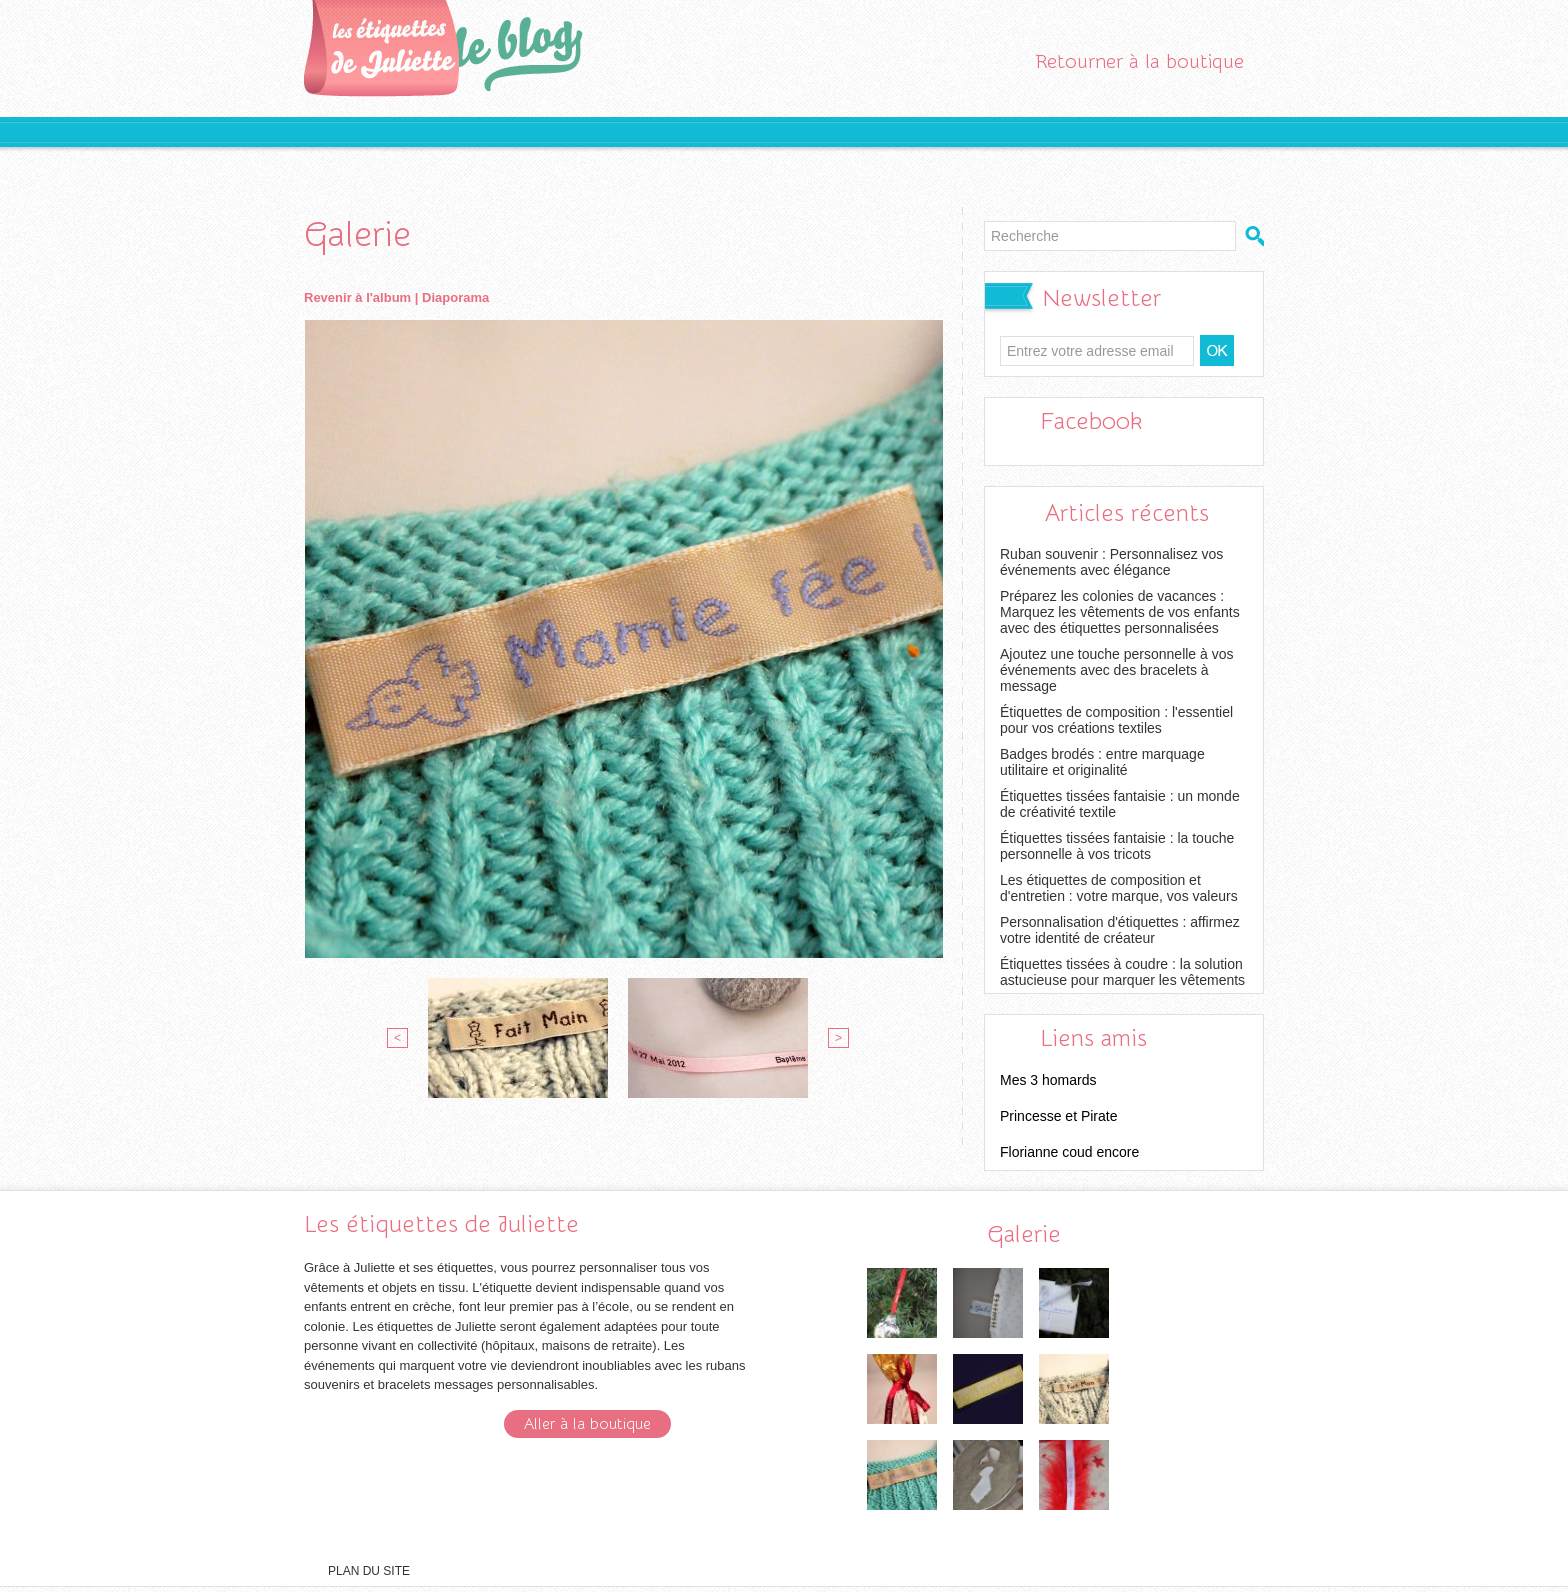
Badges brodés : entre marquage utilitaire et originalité (1102, 762)
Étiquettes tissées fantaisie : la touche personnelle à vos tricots (1117, 846)
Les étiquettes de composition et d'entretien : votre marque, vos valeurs (1119, 888)
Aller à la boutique (587, 1424)
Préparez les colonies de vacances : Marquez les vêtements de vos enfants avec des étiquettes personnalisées (1120, 612)
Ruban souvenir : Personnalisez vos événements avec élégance (1111, 562)
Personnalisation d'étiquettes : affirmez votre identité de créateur (1120, 930)
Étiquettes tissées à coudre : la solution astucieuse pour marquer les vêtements (1122, 972)
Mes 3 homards (1048, 1080)
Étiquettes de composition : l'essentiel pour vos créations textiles (1116, 720)
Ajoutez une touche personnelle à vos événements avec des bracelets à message (1117, 670)
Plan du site (369, 1571)
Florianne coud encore (1069, 1152)
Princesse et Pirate (1059, 1116)
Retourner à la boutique (1140, 61)
